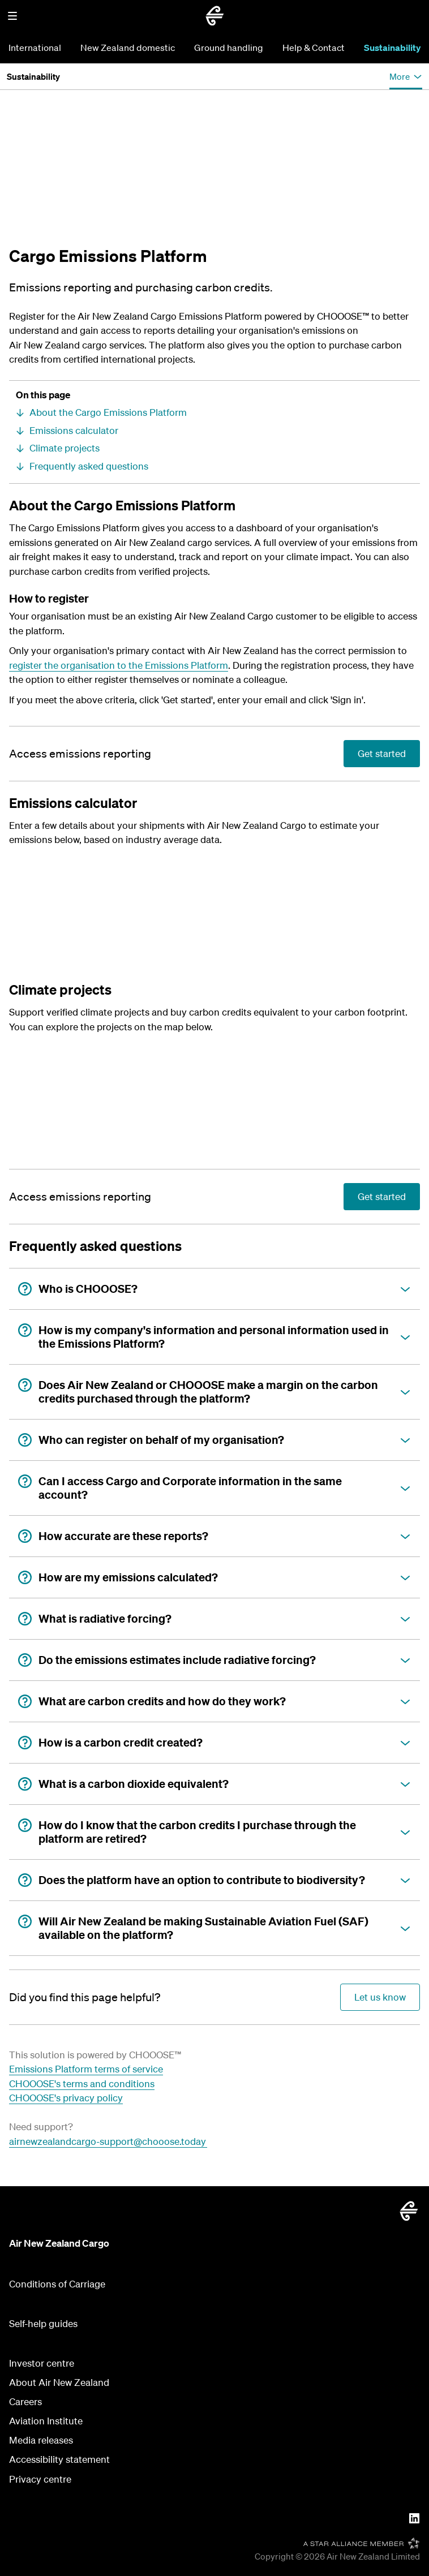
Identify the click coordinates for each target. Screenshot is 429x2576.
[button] (12, 15)
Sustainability (392, 47)
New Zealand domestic (127, 47)
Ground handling (228, 47)
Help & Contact (313, 47)
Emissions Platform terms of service (86, 2069)
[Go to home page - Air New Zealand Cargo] (214, 16)
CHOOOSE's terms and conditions (82, 2083)
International (34, 47)
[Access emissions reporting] (80, 753)
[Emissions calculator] (214, 430)
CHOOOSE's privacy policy (66, 2098)
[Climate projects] (214, 448)
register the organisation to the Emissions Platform (118, 665)
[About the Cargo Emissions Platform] (214, 412)
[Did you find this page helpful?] (84, 1997)
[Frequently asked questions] (214, 466)
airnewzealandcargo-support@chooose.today (108, 2141)
